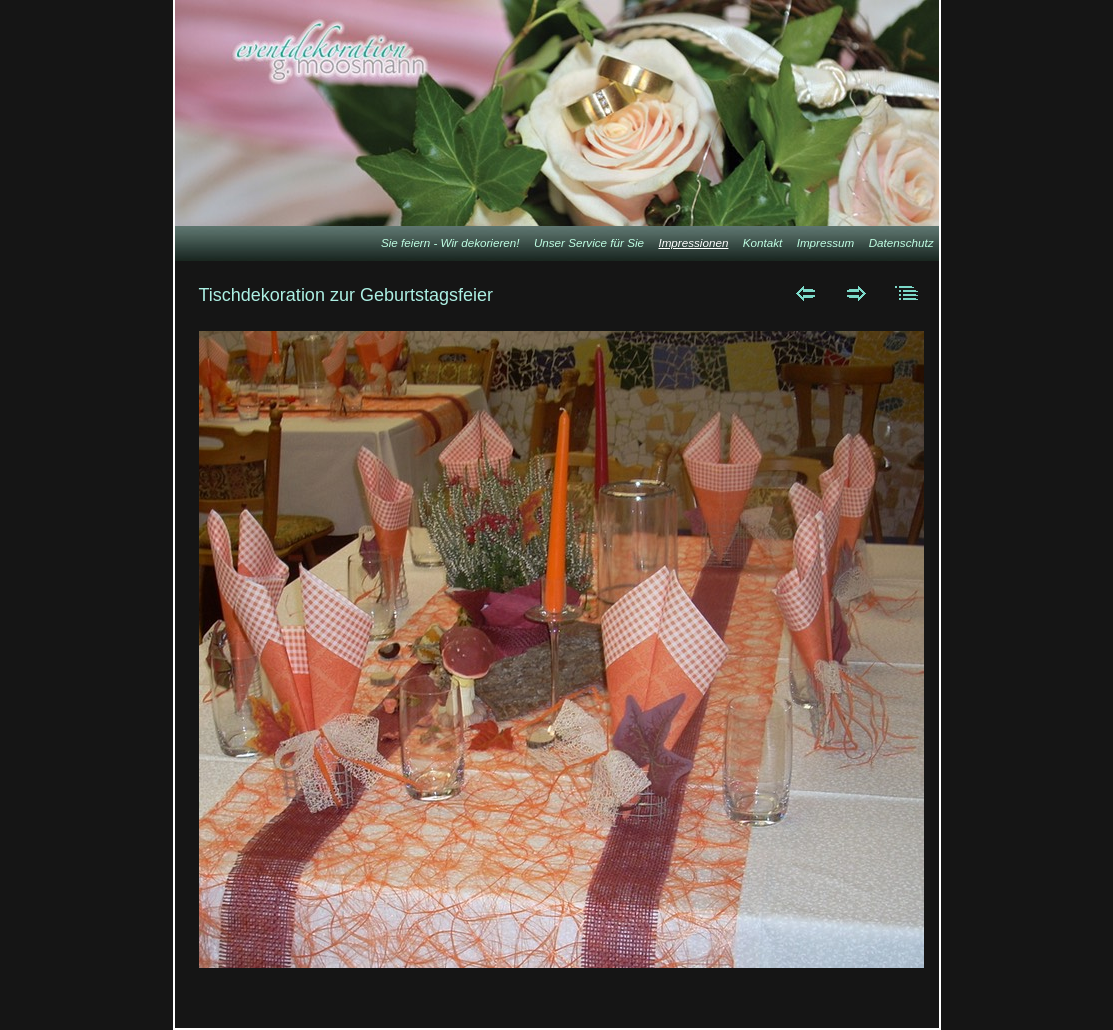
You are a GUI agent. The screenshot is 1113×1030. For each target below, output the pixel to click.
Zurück (805, 293)
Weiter (856, 293)
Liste (907, 293)
